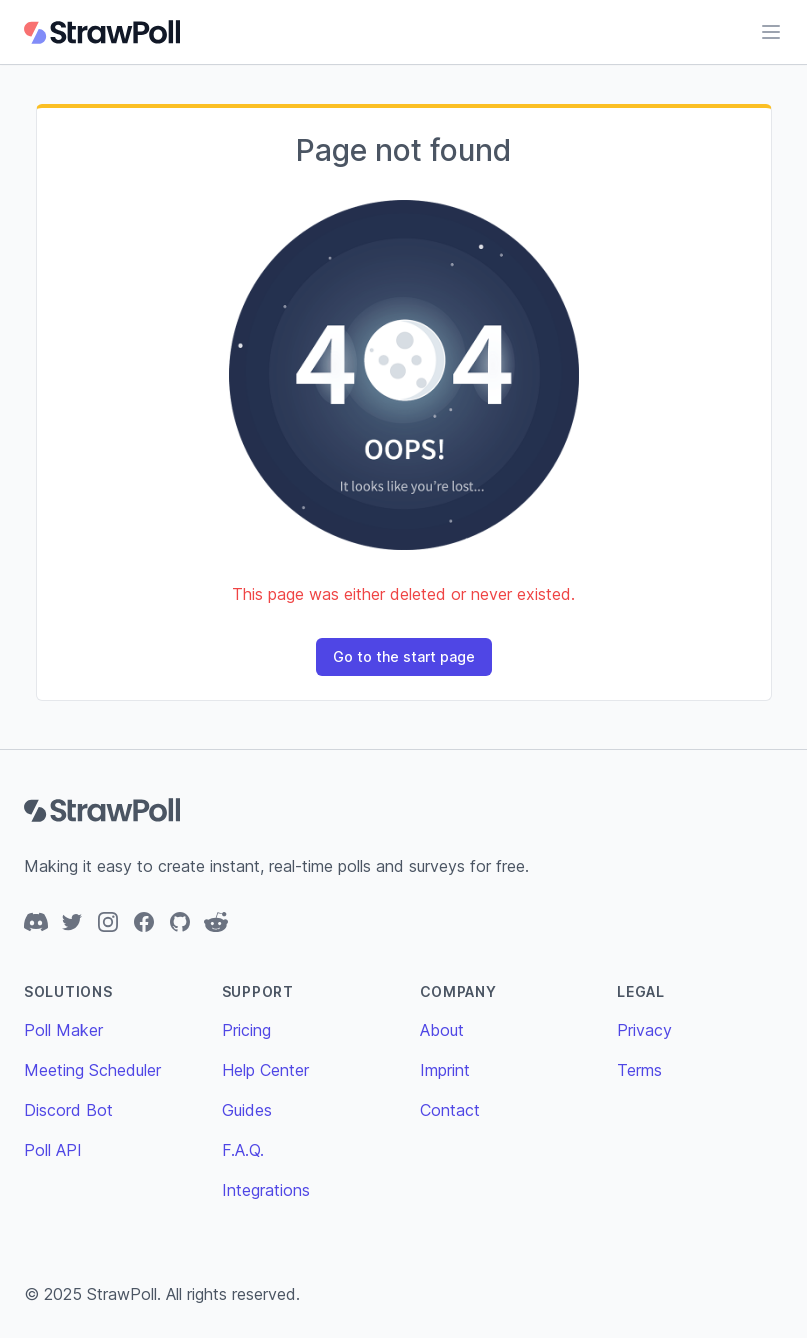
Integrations (266, 1190)
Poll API (53, 1150)
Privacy (644, 1030)
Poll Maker (63, 1030)
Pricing (246, 1030)
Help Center (265, 1070)
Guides (247, 1110)
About (442, 1030)
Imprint (445, 1070)
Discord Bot (68, 1110)
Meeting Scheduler (92, 1070)
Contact (450, 1110)
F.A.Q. (243, 1150)
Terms (639, 1070)
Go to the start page (404, 656)
